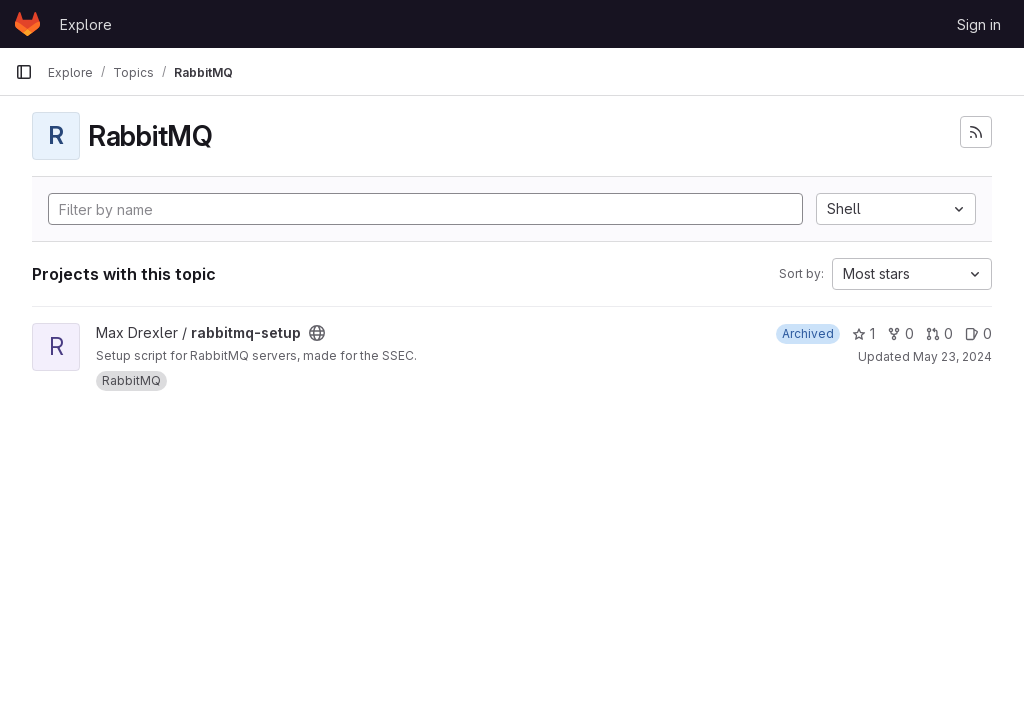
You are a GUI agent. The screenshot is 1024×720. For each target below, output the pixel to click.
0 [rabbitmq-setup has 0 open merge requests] (939, 333)
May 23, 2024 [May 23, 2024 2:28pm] (952, 356)
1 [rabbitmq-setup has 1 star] (863, 333)
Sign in (979, 24)
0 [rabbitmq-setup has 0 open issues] (978, 333)
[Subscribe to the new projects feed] (976, 132)
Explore (86, 24)
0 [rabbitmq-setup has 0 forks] (900, 333)
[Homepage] (27, 24)
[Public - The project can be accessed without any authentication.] (317, 333)
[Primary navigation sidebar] (24, 72)
